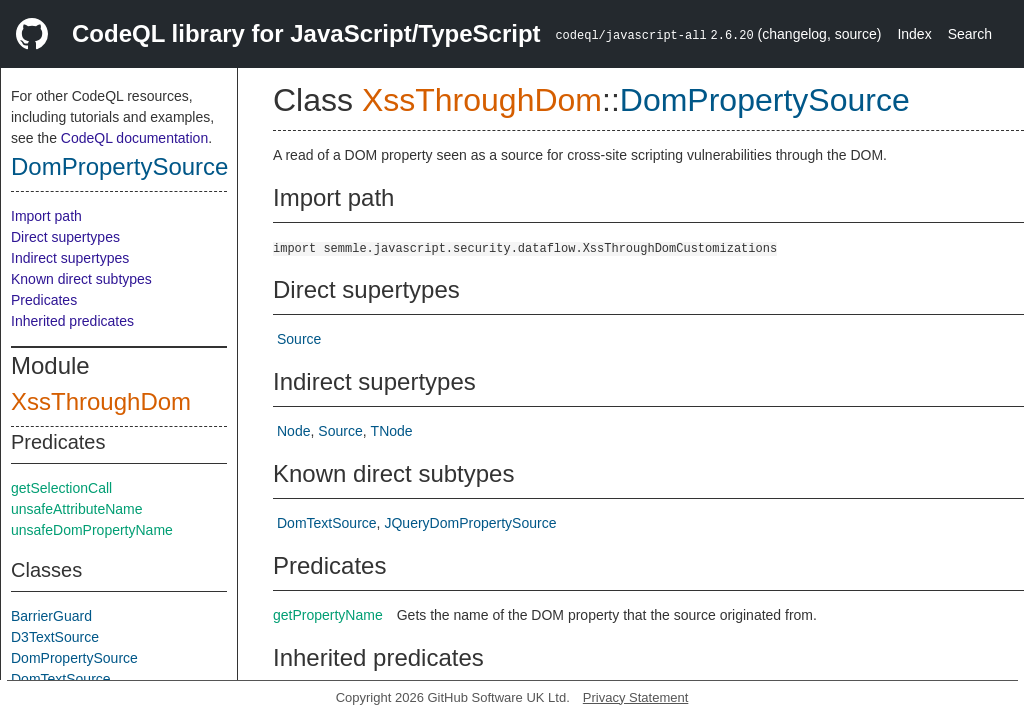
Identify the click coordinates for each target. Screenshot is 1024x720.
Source (299, 339)
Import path (46, 216)
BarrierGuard (51, 616)
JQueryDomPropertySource (470, 523)
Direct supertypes (65, 237)
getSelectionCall (61, 488)
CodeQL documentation (134, 138)
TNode (392, 431)
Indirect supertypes (70, 258)
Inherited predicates (72, 321)
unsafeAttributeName (77, 509)
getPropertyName (328, 615)
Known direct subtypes (81, 279)
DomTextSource (61, 679)
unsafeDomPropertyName (92, 530)
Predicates (44, 300)
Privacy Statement (636, 697)
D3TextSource (55, 637)
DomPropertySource (119, 166)
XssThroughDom (101, 401)
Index (914, 34)
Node (293, 431)
